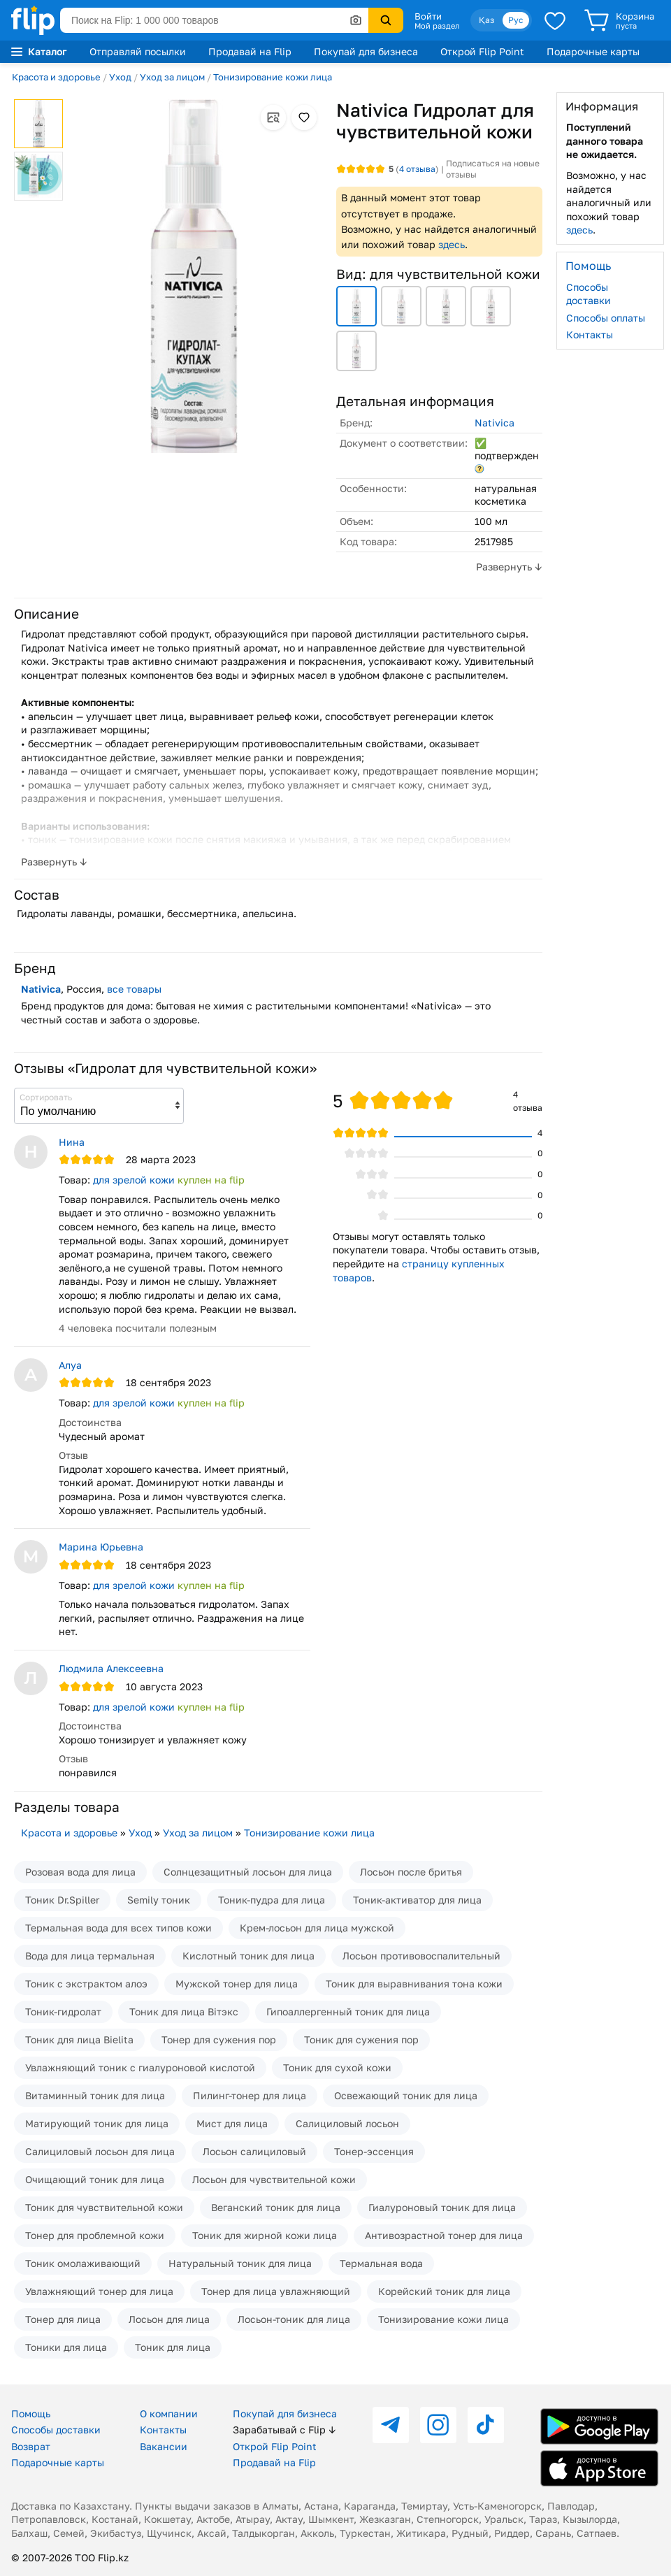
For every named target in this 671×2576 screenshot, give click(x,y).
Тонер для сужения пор (218, 2039)
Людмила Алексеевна (111, 1668)
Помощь (30, 2413)
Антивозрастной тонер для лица (444, 2235)
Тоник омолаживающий (82, 2263)
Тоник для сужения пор (361, 2039)
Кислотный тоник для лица (248, 1956)
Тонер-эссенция (374, 2151)
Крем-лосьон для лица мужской (317, 1928)
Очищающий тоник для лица (94, 2179)
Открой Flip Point (482, 51)
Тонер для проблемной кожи (94, 2235)
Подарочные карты (593, 51)
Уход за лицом (172, 76)
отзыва (417, 169)
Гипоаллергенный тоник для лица (348, 2011)
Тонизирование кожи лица (272, 76)
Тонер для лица (63, 2319)
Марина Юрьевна (101, 1547)
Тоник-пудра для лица (271, 1900)
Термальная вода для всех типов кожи (118, 1928)
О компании (169, 2413)
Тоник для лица (172, 2347)
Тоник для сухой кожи (337, 2067)
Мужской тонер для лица (236, 1983)
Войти (428, 16)
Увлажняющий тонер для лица (99, 2291)
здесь (451, 244)
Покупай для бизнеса (366, 51)
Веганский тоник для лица (275, 2207)
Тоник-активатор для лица (417, 1900)
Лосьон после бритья (411, 1872)
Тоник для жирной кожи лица (264, 2235)
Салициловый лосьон (347, 2123)
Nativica (494, 423)
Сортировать (46, 1097)
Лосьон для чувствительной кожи (274, 2179)
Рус (516, 20)
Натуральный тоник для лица (240, 2263)
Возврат (30, 2446)
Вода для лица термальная (89, 1956)
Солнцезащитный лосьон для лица (248, 1872)
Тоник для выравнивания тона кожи (414, 1983)
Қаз (486, 20)
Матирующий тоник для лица (96, 2123)
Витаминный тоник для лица (95, 2095)
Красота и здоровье (56, 76)
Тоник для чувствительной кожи (104, 2207)
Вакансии (163, 2446)
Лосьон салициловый (254, 2151)
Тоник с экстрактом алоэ (86, 1983)
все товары (134, 989)
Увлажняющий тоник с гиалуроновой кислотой (140, 2067)
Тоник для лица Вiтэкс (183, 2011)
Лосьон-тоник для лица (294, 2319)
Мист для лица (232, 2123)
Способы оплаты (605, 318)
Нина (72, 1142)
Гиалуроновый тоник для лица (442, 2207)
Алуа (70, 1365)
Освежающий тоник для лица (405, 2095)
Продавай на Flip (249, 51)
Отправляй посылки (137, 51)
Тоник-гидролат (63, 2011)
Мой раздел (436, 26)
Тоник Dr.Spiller (62, 1900)
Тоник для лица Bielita (79, 2039)
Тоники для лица (66, 2347)
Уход (120, 76)
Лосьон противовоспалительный (421, 1956)
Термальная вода (381, 2263)
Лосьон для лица (169, 2319)
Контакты (589, 334)
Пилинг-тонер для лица (249, 2095)
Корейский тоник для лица (444, 2291)
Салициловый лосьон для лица (100, 2151)
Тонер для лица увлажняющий (275, 2291)
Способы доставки (588, 294)
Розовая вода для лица (80, 1872)
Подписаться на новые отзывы (493, 169)
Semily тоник (158, 1900)
